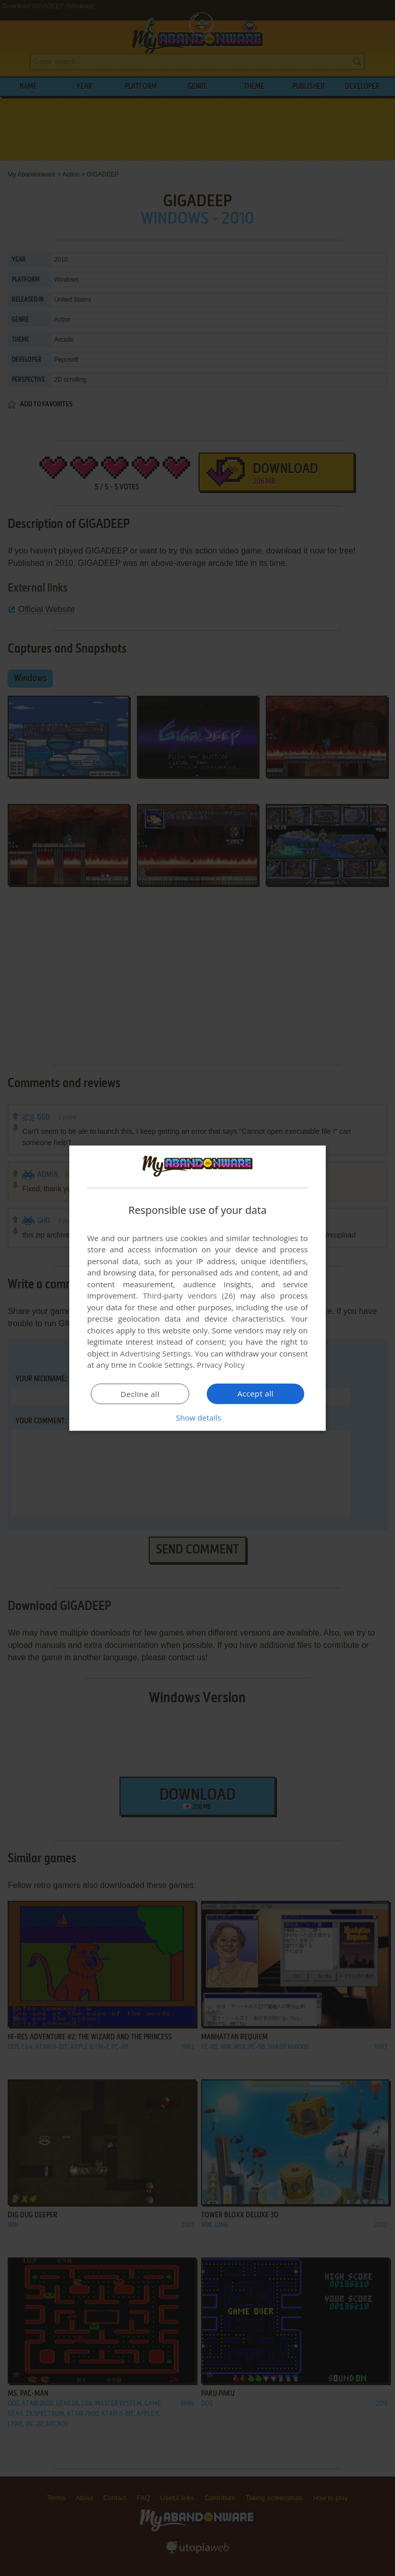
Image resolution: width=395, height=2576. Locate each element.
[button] (197, 1417)
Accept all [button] (256, 1393)
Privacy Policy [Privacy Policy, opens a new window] (221, 1365)
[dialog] (197, 1287)
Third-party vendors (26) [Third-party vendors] (189, 1295)
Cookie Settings (165, 1365)
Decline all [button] (140, 1394)
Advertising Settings (155, 1353)
